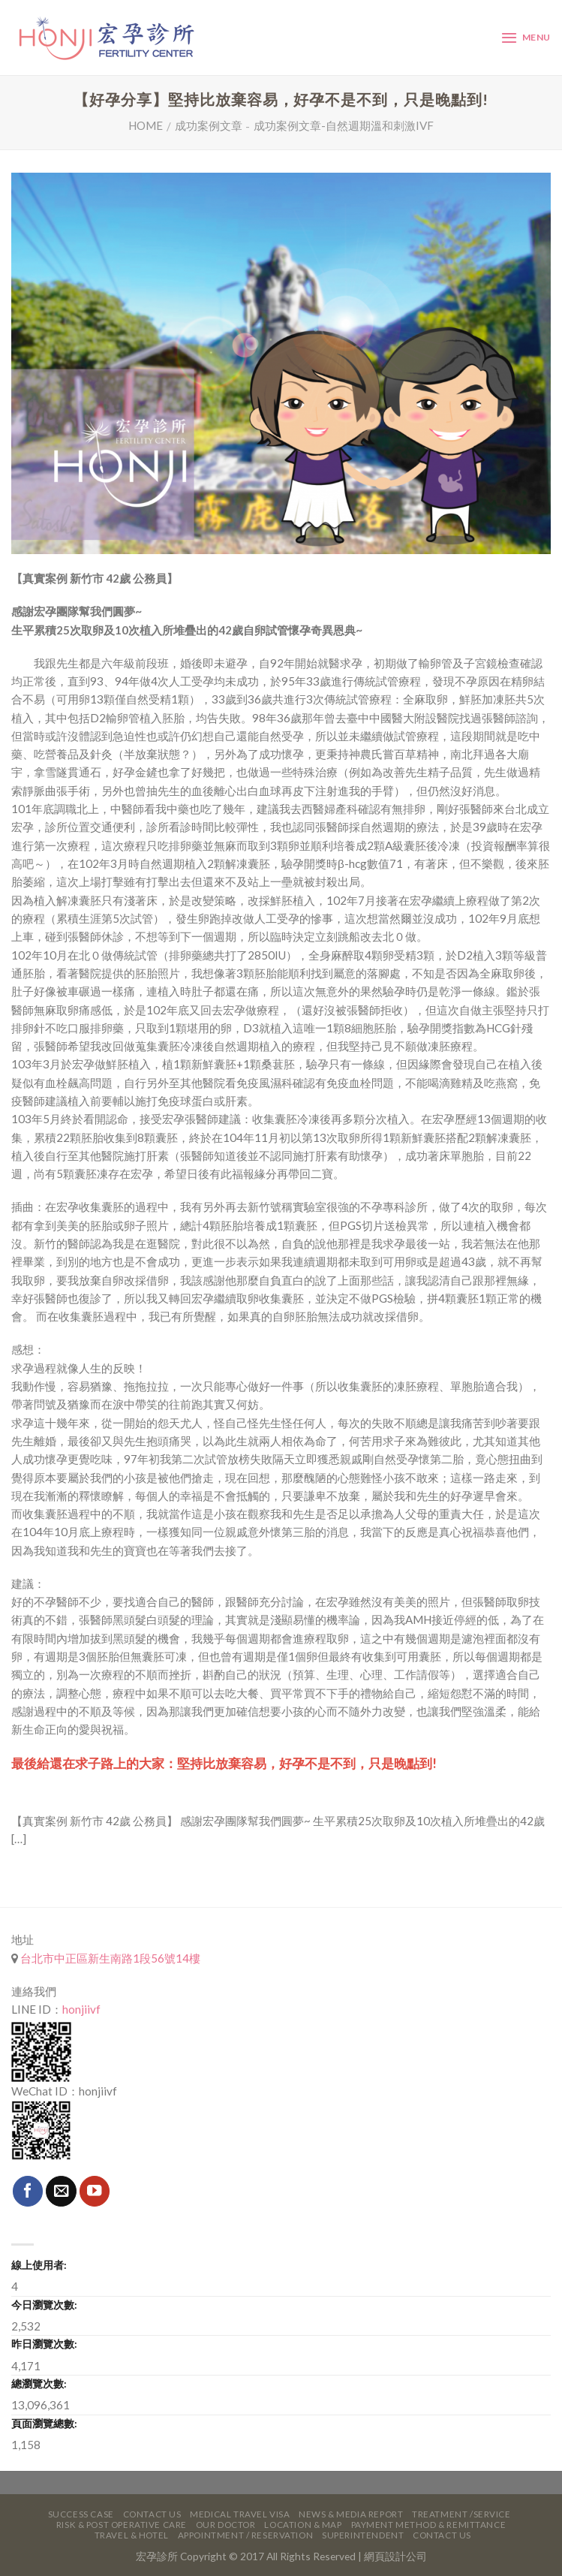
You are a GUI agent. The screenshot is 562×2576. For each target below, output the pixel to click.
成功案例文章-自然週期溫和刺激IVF (344, 125)
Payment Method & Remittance (428, 2524)
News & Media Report (351, 2514)
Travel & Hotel (132, 2535)
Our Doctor (226, 2524)
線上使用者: (39, 2264)
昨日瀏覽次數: (44, 2343)
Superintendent (363, 2535)
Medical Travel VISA (240, 2514)
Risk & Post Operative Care (121, 2524)
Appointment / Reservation (246, 2535)
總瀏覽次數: (39, 2383)
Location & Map (302, 2524)
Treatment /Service (461, 2514)
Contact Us (152, 2514)
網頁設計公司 (395, 2556)
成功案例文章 (208, 125)
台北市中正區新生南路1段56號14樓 (109, 1958)
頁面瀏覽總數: (44, 2423)
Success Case (81, 2514)
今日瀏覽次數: (44, 2304)
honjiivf (81, 2009)
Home (145, 125)
